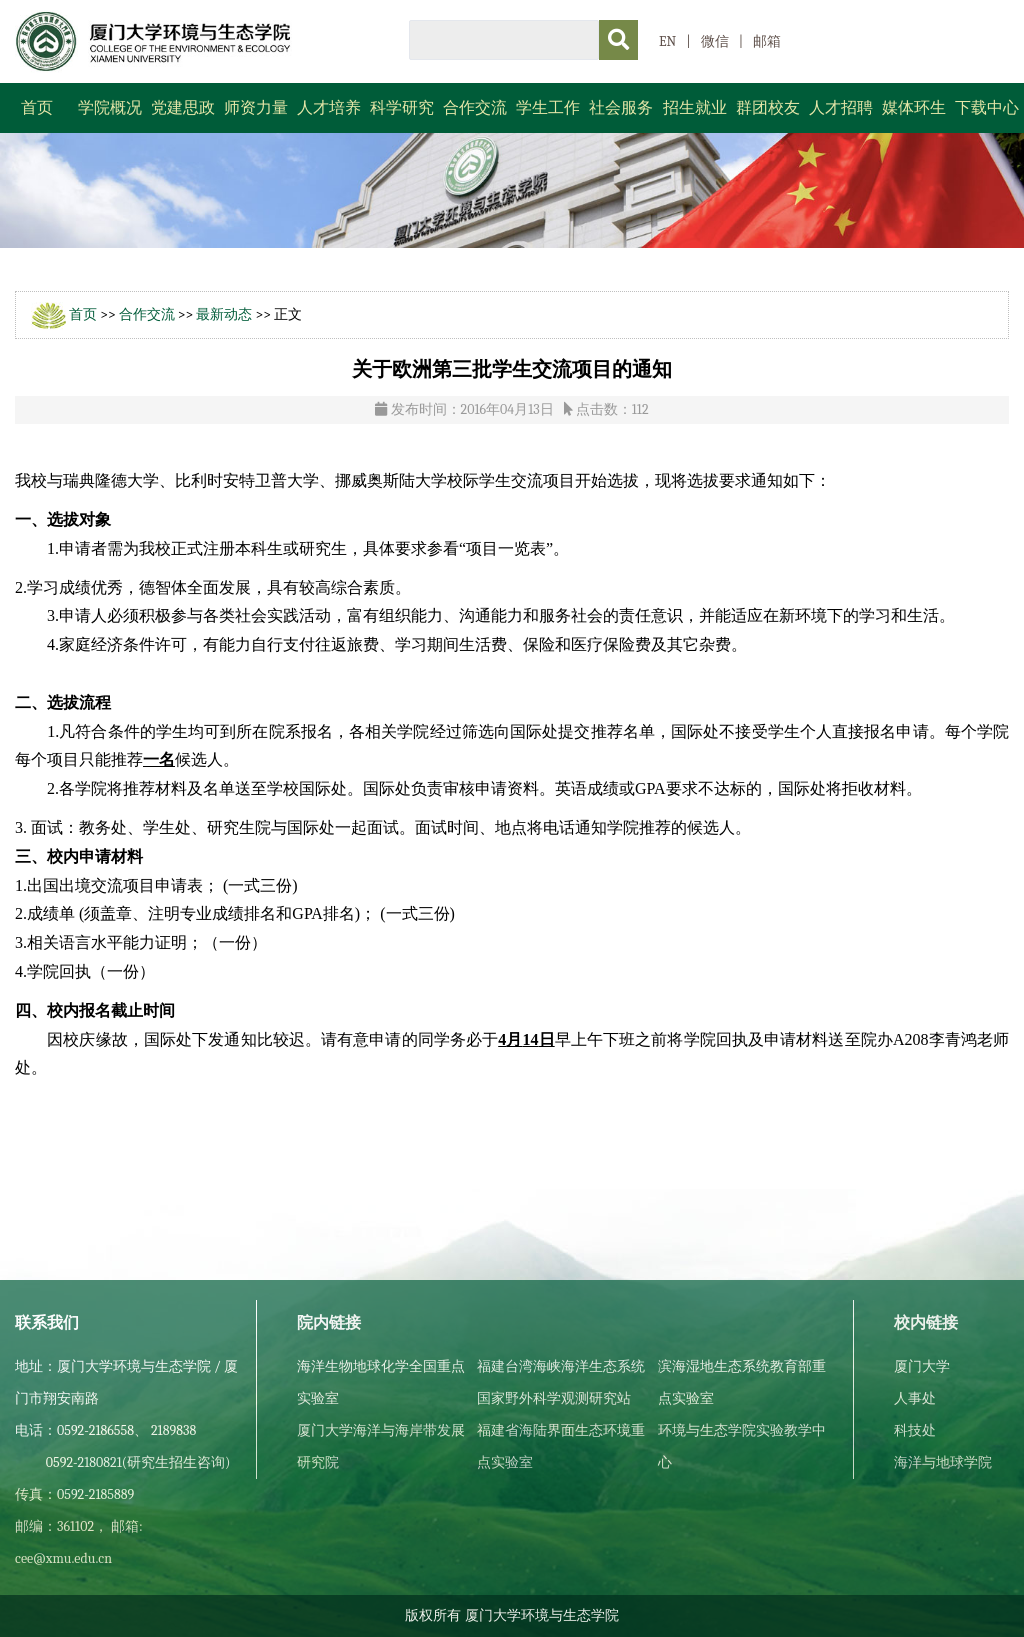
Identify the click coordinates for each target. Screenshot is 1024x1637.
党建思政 (183, 108)
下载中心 (987, 108)
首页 (37, 108)
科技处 (915, 1430)
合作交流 (475, 108)
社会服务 (621, 108)
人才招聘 (841, 108)
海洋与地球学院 (943, 1462)
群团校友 (768, 108)
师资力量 (256, 108)
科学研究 (402, 108)
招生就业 (695, 108)
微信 (715, 41)
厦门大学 (922, 1366)
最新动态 (224, 314)
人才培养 (329, 108)
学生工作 (548, 108)
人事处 (915, 1398)
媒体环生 (914, 108)
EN (667, 41)
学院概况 (110, 108)
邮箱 (767, 41)
